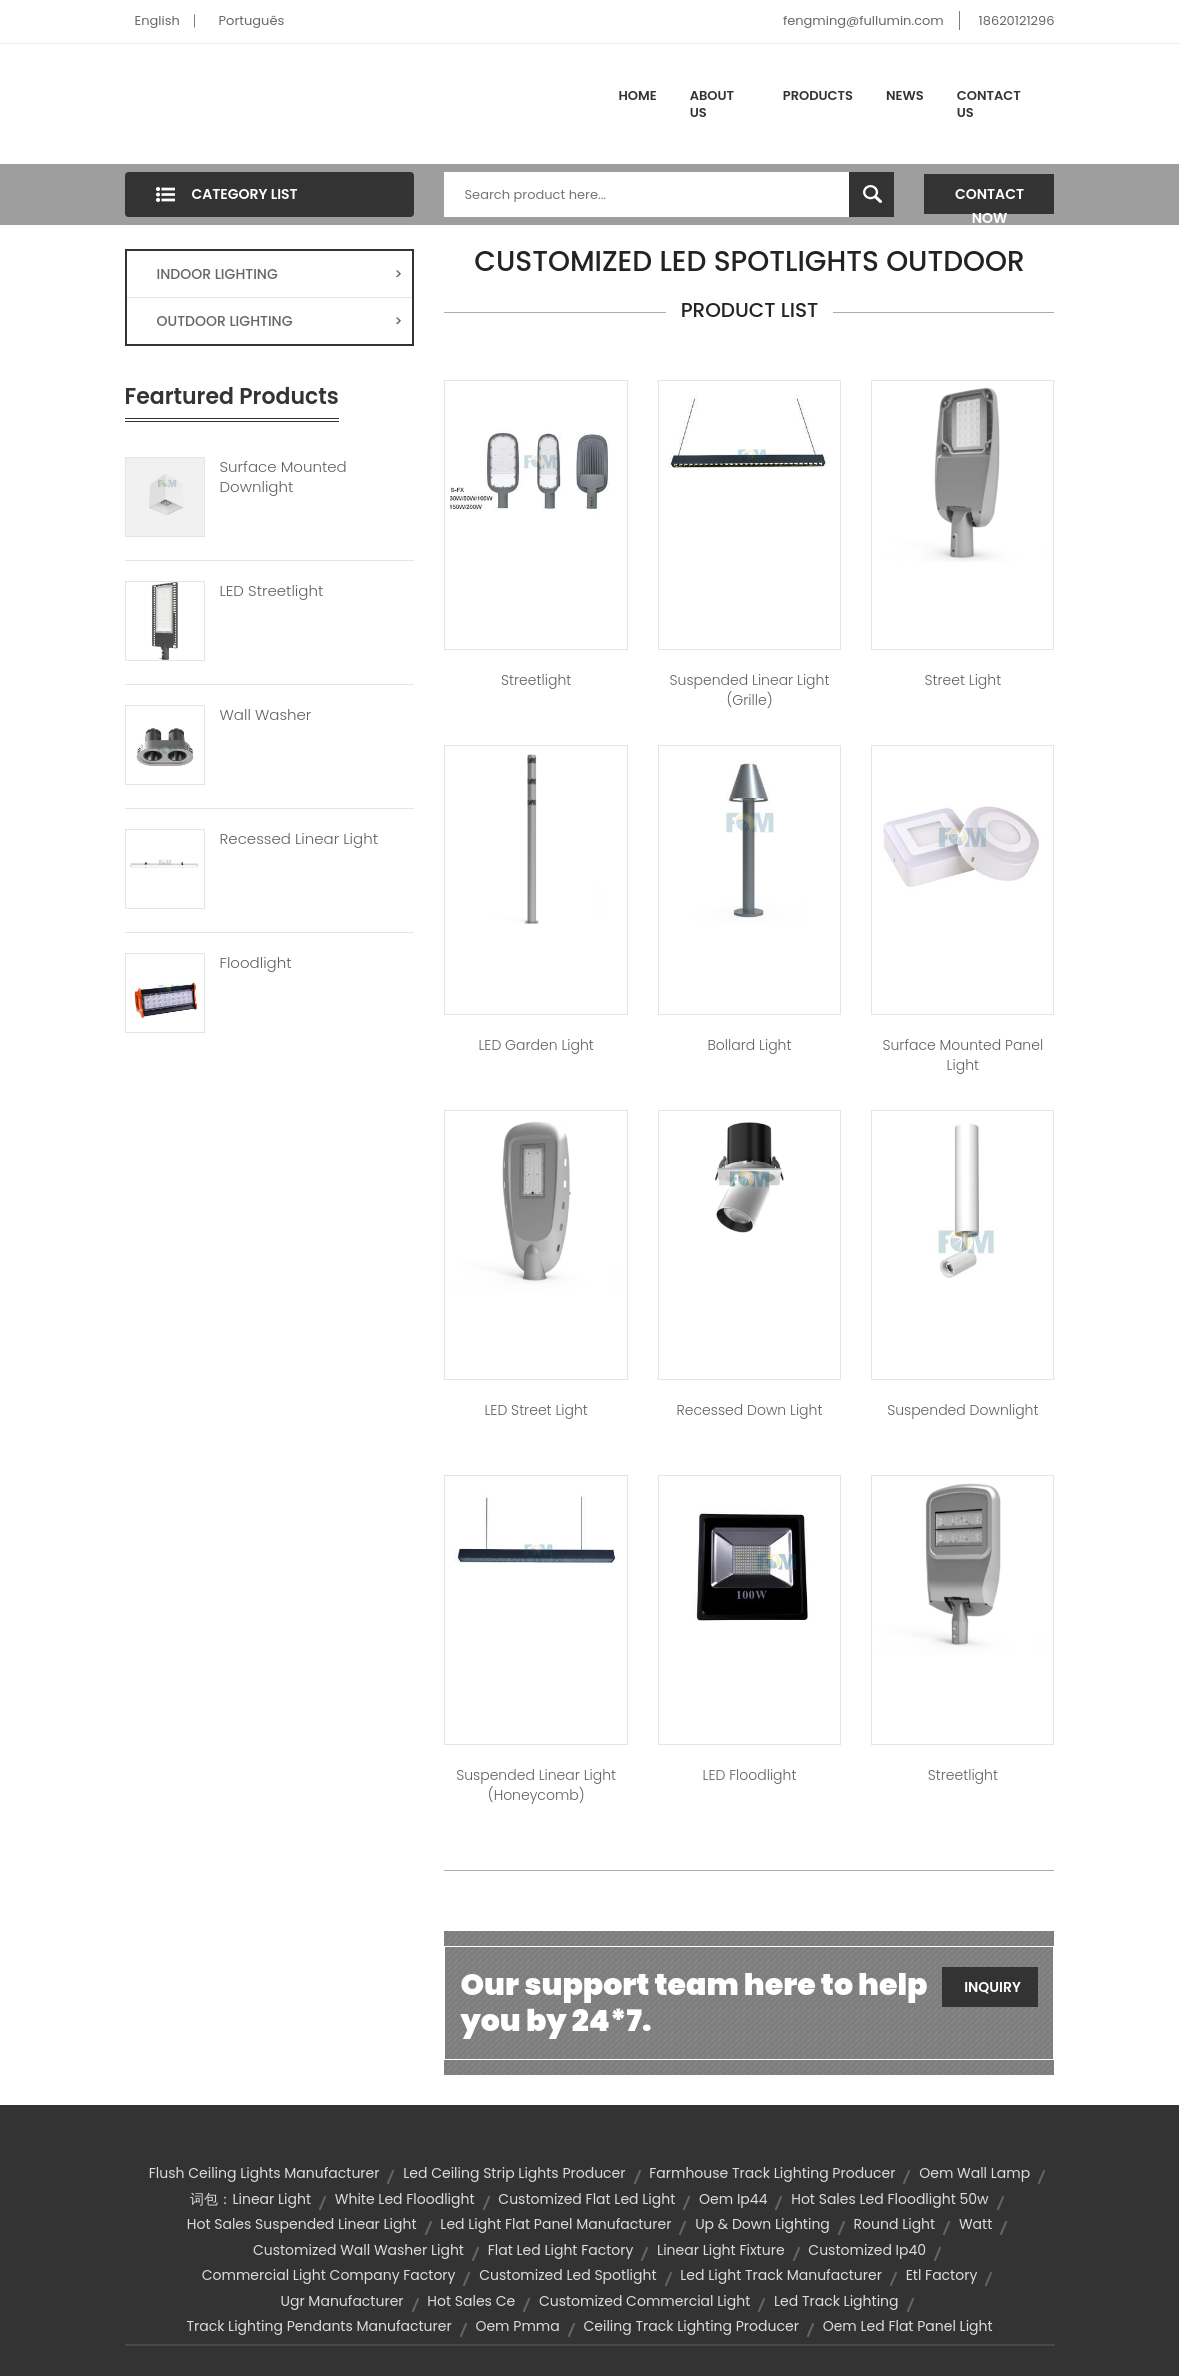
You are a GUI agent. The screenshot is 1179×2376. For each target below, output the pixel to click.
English (157, 20)
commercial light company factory (329, 2275)
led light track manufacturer (781, 2275)
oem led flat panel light (908, 2326)
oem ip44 (733, 2199)
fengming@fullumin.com (863, 20)
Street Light (962, 680)
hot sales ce (471, 2301)
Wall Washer (266, 715)
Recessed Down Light (750, 1410)
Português (252, 20)
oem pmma (517, 2326)
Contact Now (989, 199)
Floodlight (256, 963)
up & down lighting (762, 2224)
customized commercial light (644, 2301)
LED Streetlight (272, 591)
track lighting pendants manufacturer (318, 2326)
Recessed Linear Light (299, 839)
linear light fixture (720, 2250)
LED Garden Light (535, 1045)
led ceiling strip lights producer (514, 2173)
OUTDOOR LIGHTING (280, 321)
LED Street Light (535, 1410)
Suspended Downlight (962, 1410)
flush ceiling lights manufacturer (264, 2173)
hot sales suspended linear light (302, 2224)
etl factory (942, 2275)
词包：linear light (250, 2199)
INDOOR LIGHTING (280, 274)
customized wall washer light (358, 2250)
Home (638, 95)
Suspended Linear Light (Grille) (750, 690)
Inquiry (992, 1987)
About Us (712, 104)
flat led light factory (561, 2250)
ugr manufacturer (341, 2301)
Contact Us (989, 104)
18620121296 (1017, 20)
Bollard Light (749, 1045)
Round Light (895, 2224)
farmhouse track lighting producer (772, 2173)
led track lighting (836, 2301)
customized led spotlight (567, 2275)
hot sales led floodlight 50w (889, 2199)
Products (818, 95)
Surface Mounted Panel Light (962, 1055)
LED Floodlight (750, 1775)
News (905, 95)
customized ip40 (867, 2250)
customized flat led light (586, 2199)
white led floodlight (405, 2199)
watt (975, 2224)
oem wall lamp (974, 2173)
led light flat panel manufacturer (555, 2224)
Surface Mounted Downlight (283, 477)
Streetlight (536, 680)
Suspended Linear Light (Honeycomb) (536, 1785)
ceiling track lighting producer (690, 2326)
